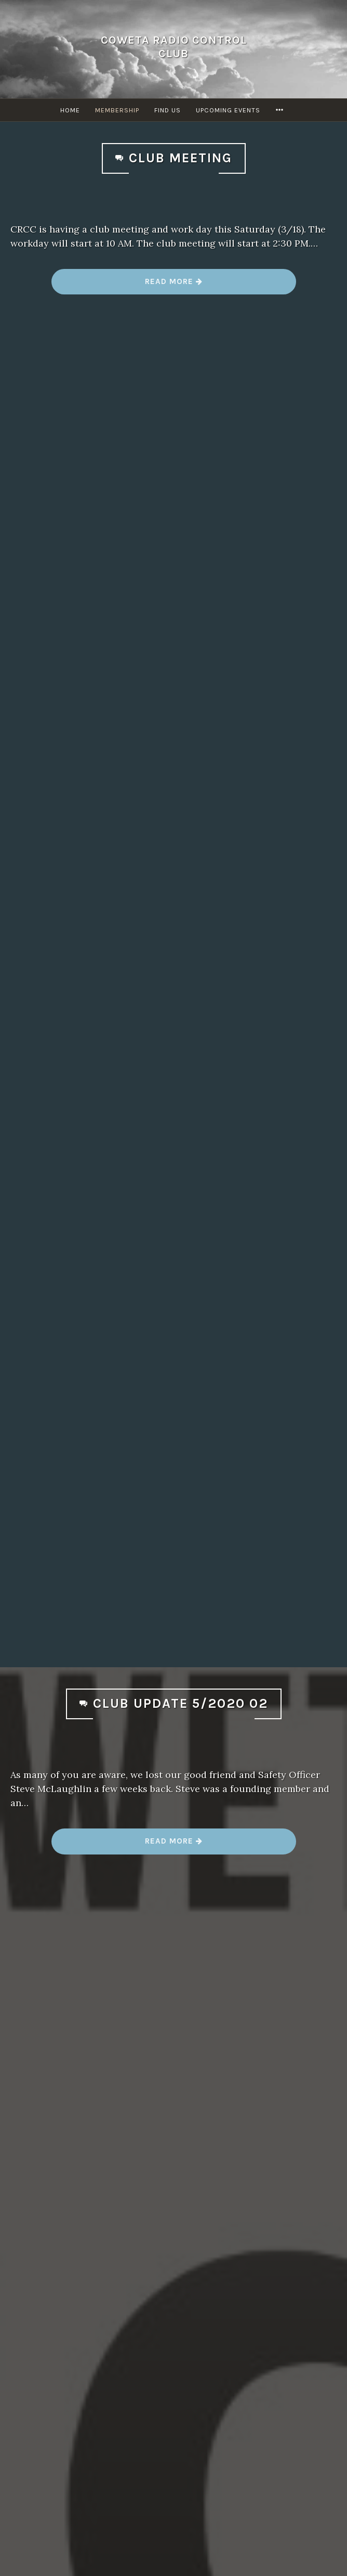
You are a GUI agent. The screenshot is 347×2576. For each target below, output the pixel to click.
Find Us (167, 110)
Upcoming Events (228, 110)
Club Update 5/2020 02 (180, 1703)
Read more (174, 285)
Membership (117, 110)
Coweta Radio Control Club (174, 46)
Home (70, 110)
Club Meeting (180, 157)
